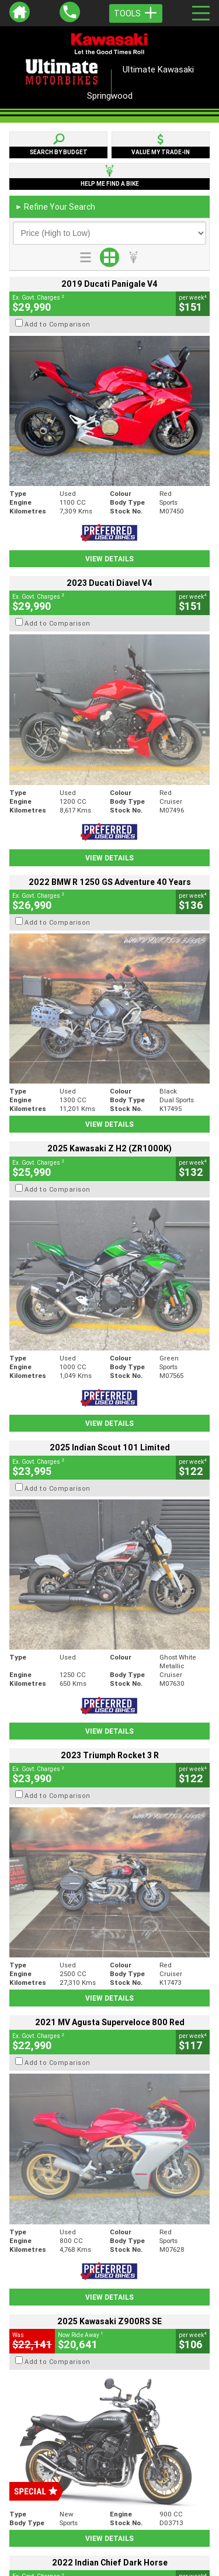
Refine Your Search (55, 207)
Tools (136, 13)
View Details (109, 558)
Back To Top (109, 2271)
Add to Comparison (58, 324)
